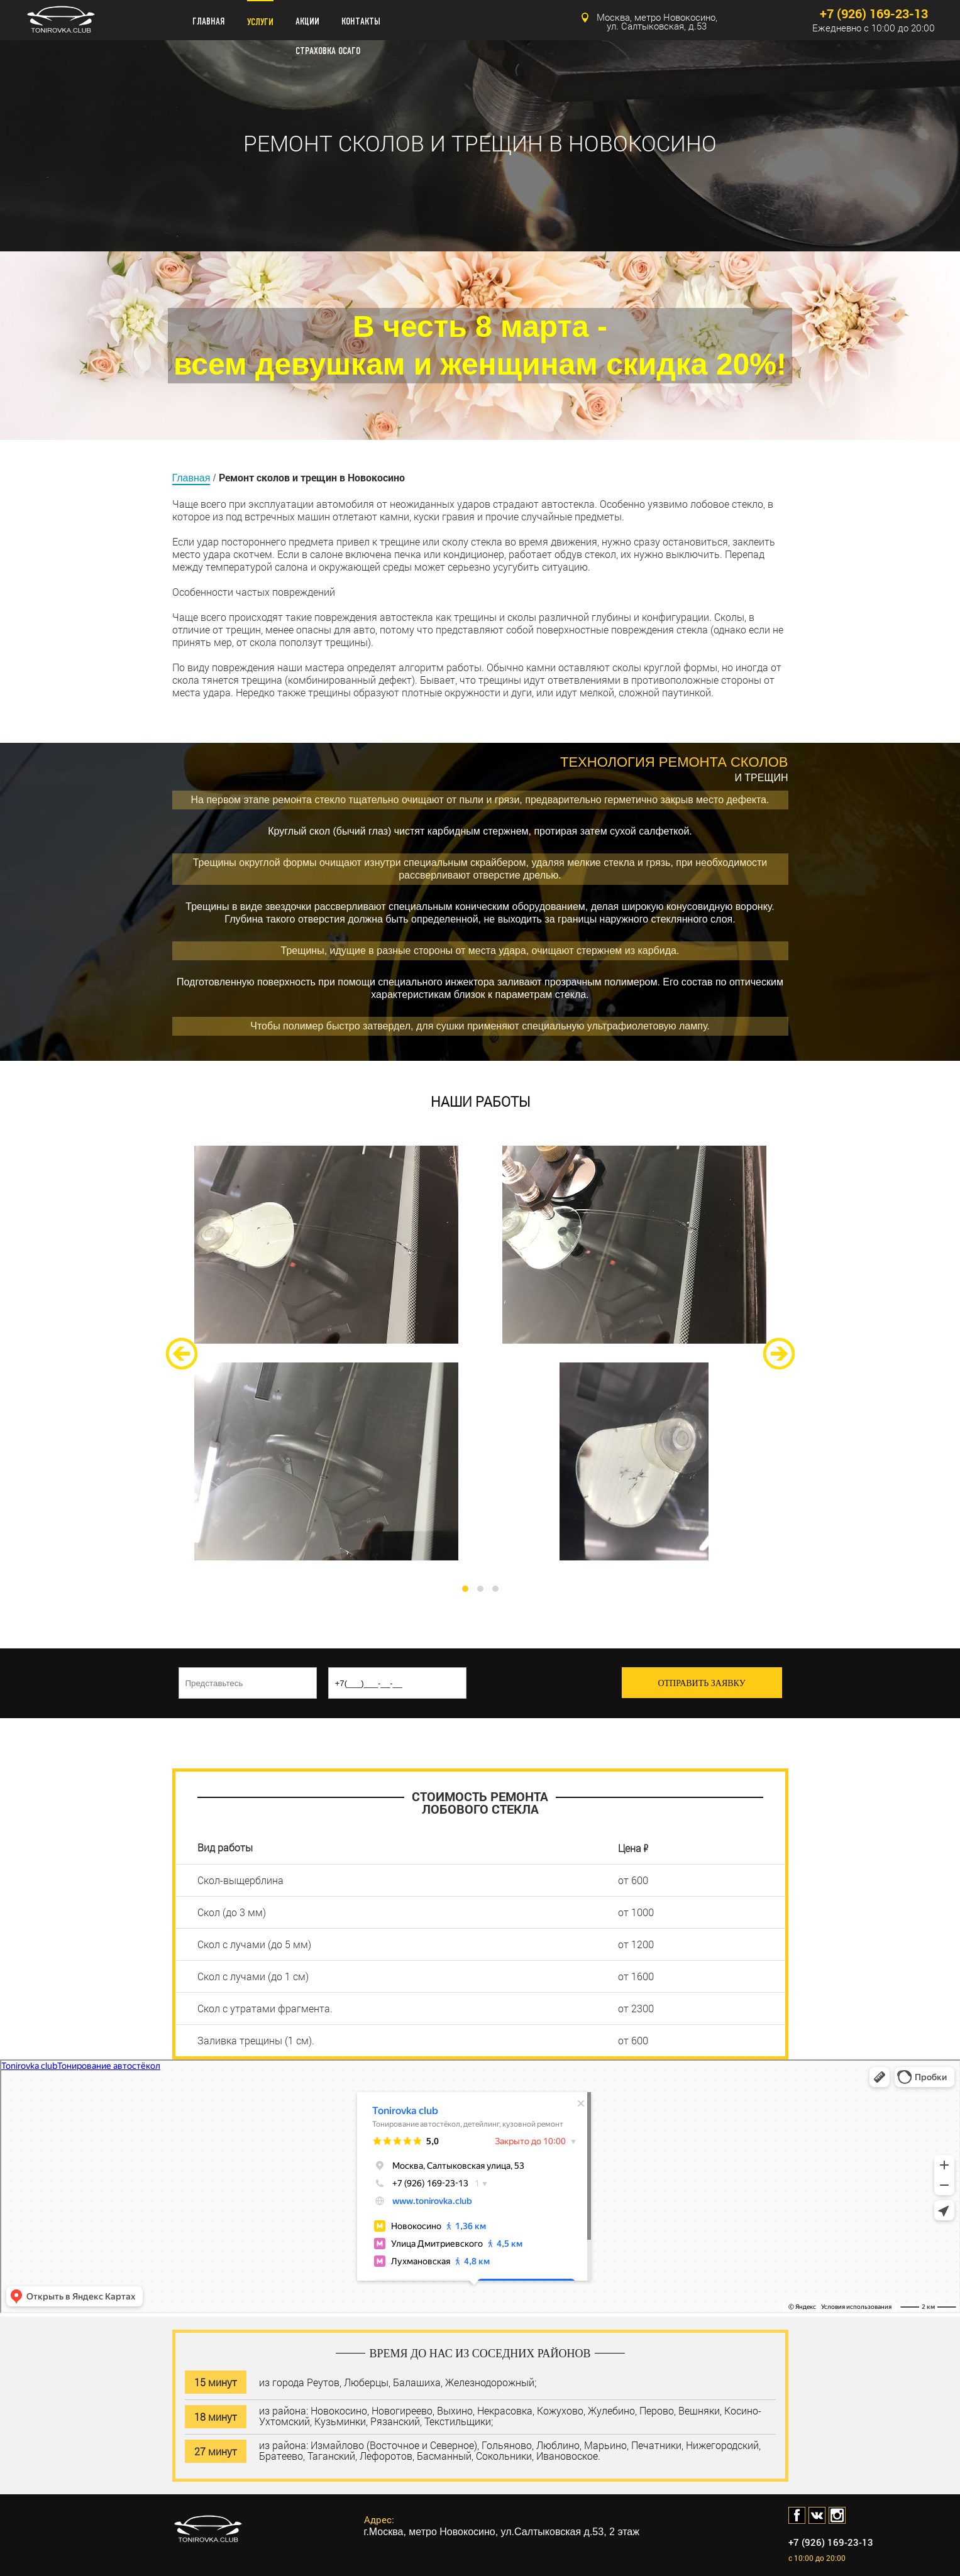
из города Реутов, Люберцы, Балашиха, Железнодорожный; (397, 2381)
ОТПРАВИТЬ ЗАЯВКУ (701, 1683)
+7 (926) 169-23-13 (874, 13)
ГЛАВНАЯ (208, 21)
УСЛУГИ (260, 22)
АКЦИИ (307, 21)
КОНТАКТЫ (360, 21)
